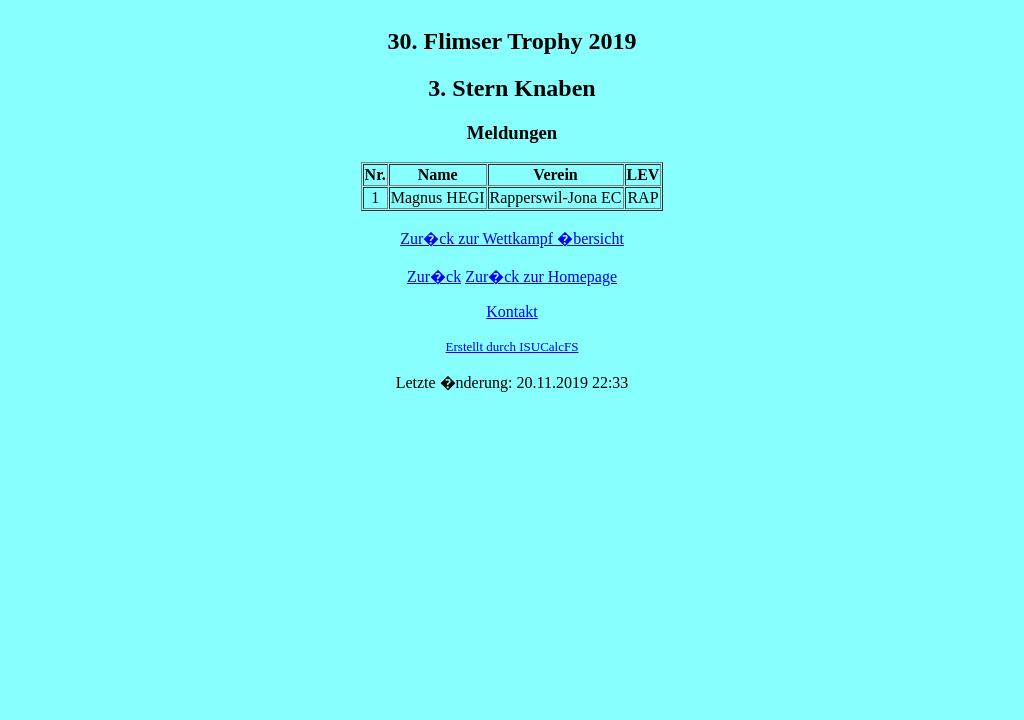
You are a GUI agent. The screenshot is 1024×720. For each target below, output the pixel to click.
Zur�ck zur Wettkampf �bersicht (512, 238)
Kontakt (512, 311)
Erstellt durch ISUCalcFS (512, 346)
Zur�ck (434, 276)
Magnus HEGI (438, 197)
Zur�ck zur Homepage (541, 276)
